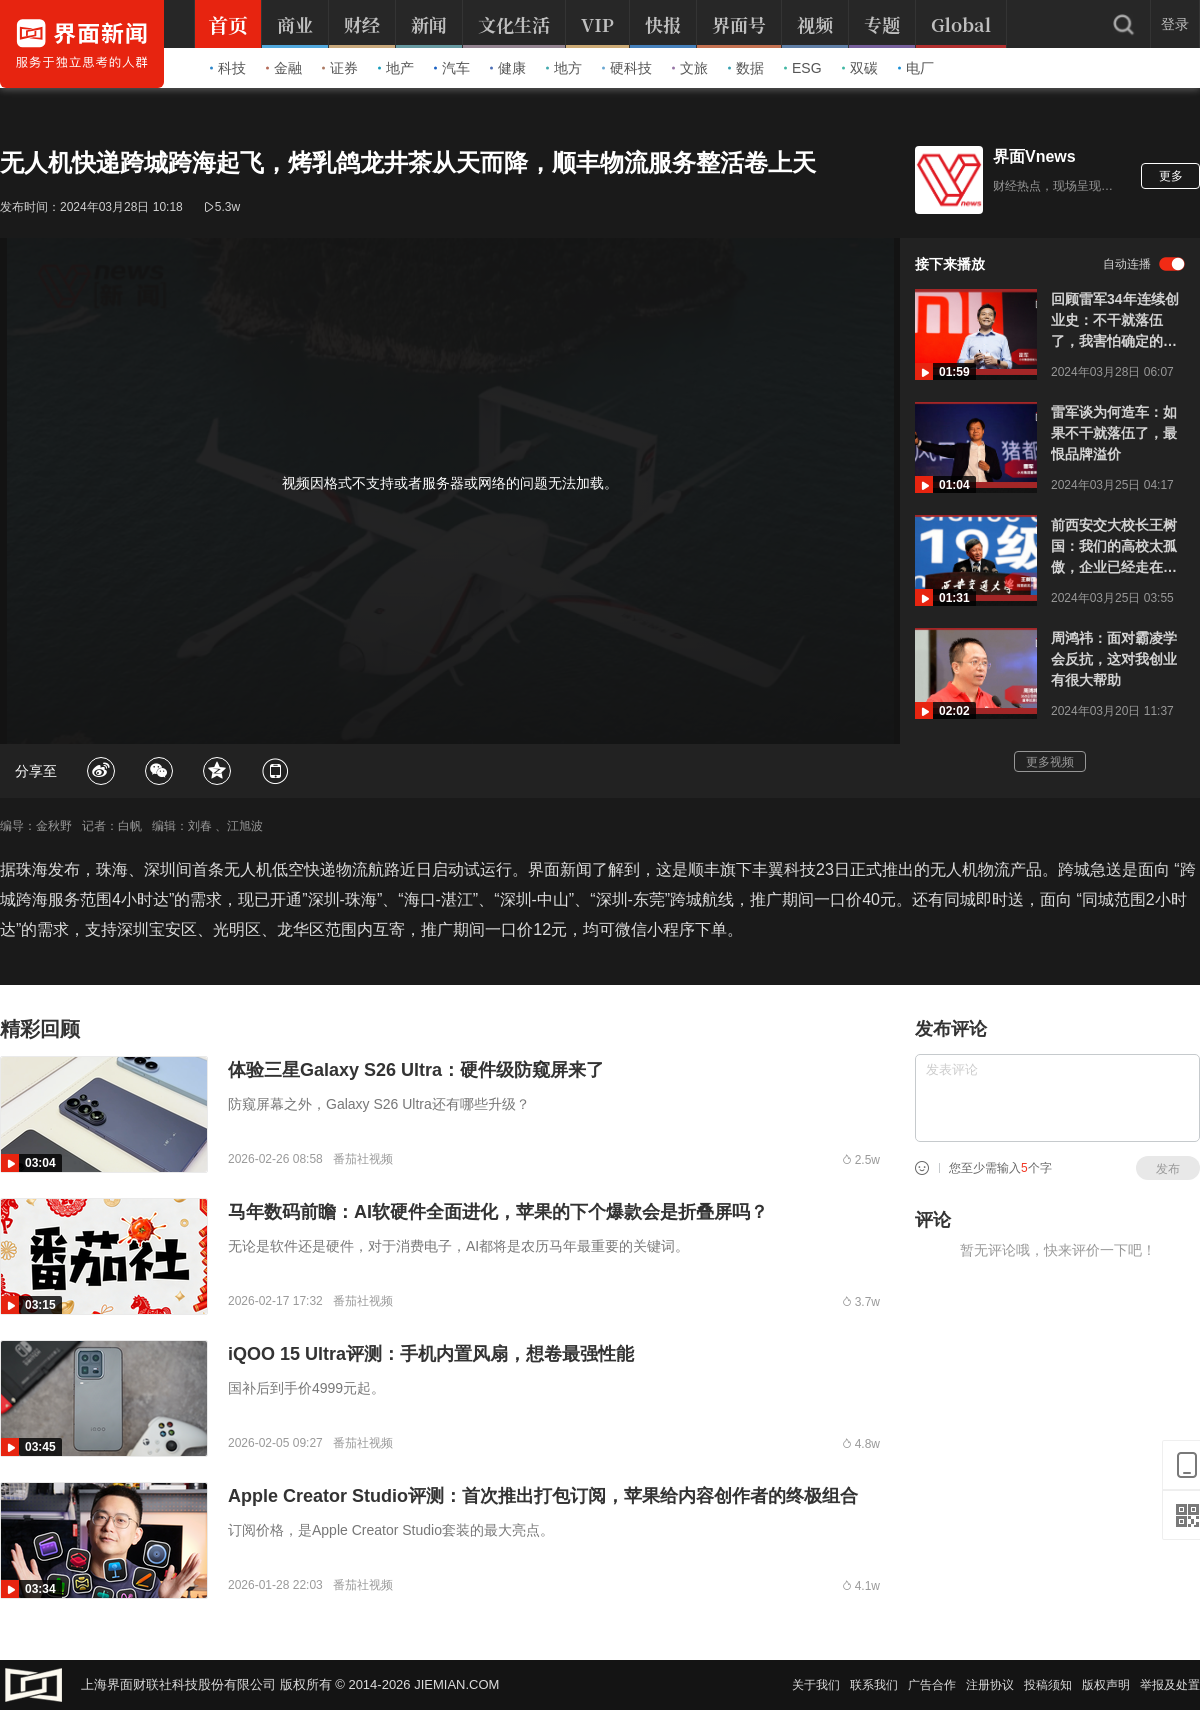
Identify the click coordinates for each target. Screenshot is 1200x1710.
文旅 (690, 68)
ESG (803, 68)
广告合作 (932, 1685)
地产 (396, 68)
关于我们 (816, 1685)
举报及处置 (1170, 1685)
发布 (1168, 1169)
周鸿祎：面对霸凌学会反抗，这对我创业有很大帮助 (1114, 659)
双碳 (860, 68)
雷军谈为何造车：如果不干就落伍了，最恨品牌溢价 (1114, 433)
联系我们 (874, 1685)
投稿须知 (1048, 1685)
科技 (228, 68)
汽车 (452, 68)
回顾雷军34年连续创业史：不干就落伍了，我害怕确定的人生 (1115, 321)
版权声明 (1106, 1685)
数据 (746, 68)
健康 (508, 68)
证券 (340, 68)
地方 (564, 68)
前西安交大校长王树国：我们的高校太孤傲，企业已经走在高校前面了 (1114, 547)
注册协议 (990, 1685)
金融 (284, 68)
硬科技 (627, 68)
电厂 (916, 68)
